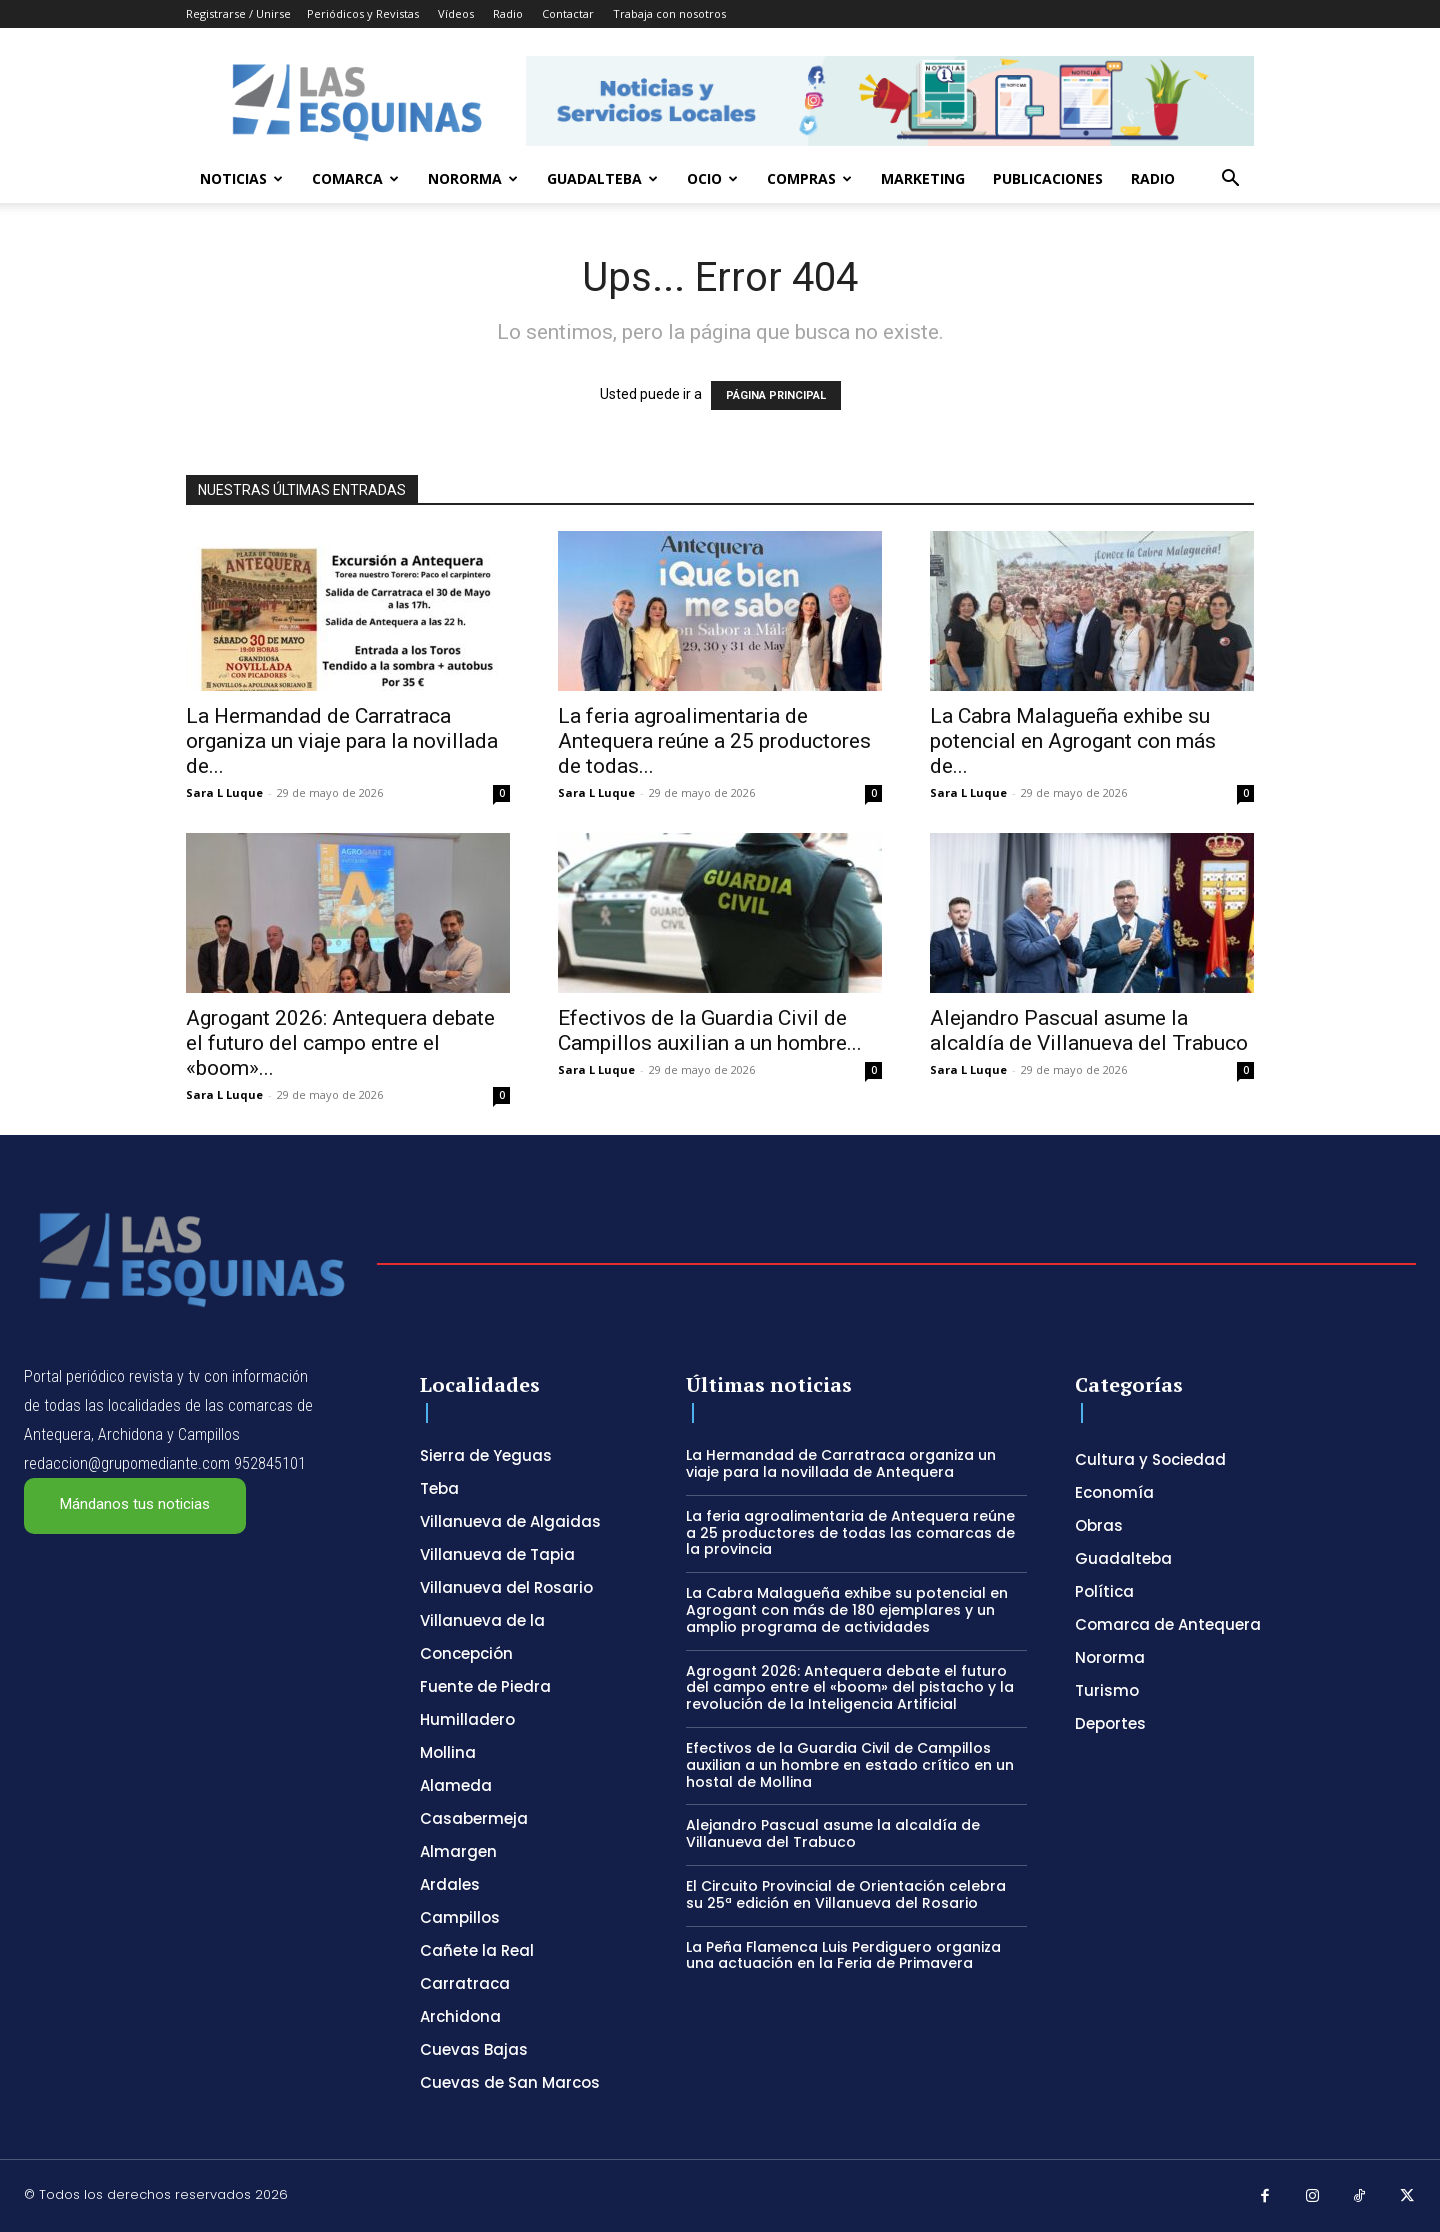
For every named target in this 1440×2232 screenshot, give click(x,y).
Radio (508, 13)
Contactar (568, 13)
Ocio (712, 178)
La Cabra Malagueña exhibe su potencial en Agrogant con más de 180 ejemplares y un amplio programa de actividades (847, 1610)
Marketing (923, 178)
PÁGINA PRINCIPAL (776, 395)
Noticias (241, 178)
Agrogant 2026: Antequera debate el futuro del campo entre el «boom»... (340, 1043)
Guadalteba (602, 178)
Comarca (355, 178)
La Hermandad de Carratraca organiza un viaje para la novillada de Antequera (841, 1463)
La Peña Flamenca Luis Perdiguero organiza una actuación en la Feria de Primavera (843, 1955)
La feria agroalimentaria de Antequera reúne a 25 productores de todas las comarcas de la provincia (850, 1533)
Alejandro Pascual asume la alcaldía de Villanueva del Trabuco (1089, 1030)
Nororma (473, 178)
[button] (1230, 180)
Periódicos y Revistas (363, 13)
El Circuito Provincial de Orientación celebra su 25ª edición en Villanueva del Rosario (846, 1894)
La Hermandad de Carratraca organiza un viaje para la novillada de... (342, 741)
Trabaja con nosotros (669, 13)
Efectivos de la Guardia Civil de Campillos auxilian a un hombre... (710, 1030)
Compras (809, 178)
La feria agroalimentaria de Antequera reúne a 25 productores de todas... (714, 741)
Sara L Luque (224, 792)
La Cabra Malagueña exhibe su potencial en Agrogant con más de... (1073, 741)
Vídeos (456, 13)
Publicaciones (1048, 178)
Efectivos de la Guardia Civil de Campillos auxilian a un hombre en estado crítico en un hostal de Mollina (850, 1765)
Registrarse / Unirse (238, 13)
